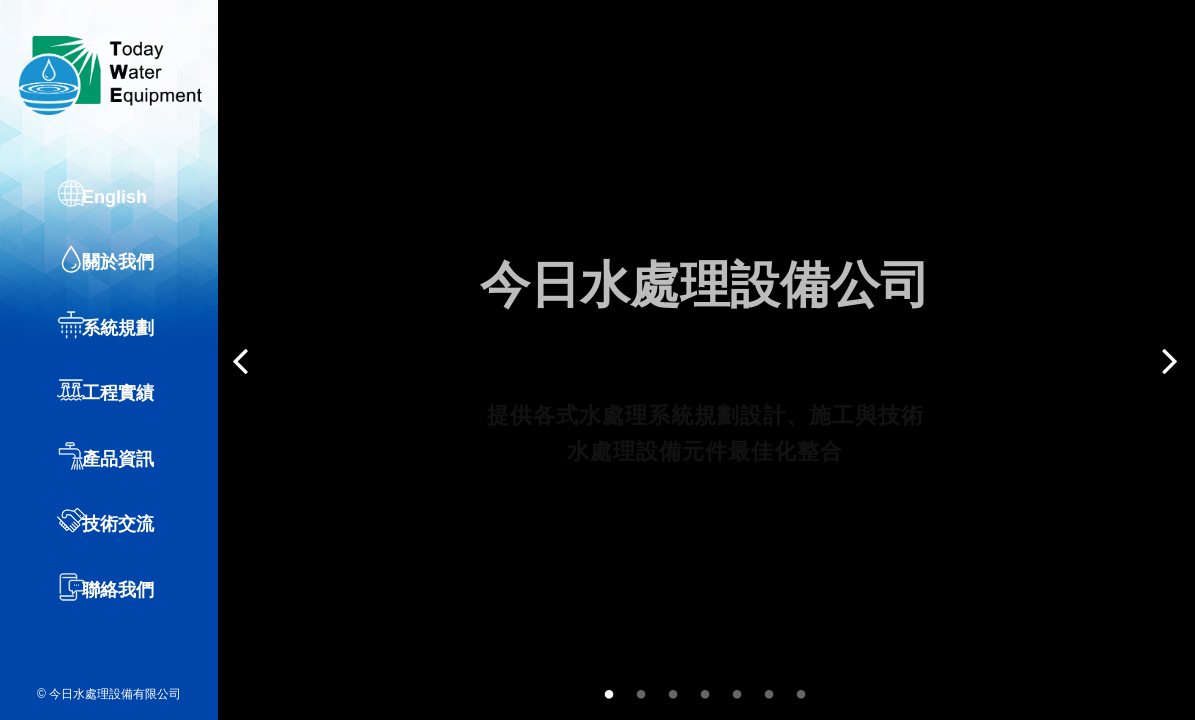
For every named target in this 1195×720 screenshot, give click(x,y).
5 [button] (737, 691)
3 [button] (673, 691)
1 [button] (609, 691)
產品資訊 (129, 480)
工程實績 (129, 416)
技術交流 (129, 544)
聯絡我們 (129, 608)
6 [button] (769, 691)
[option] (705, 360)
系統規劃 (129, 352)
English (125, 224)
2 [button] (641, 691)
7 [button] (801, 691)
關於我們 (129, 288)
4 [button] (705, 691)
